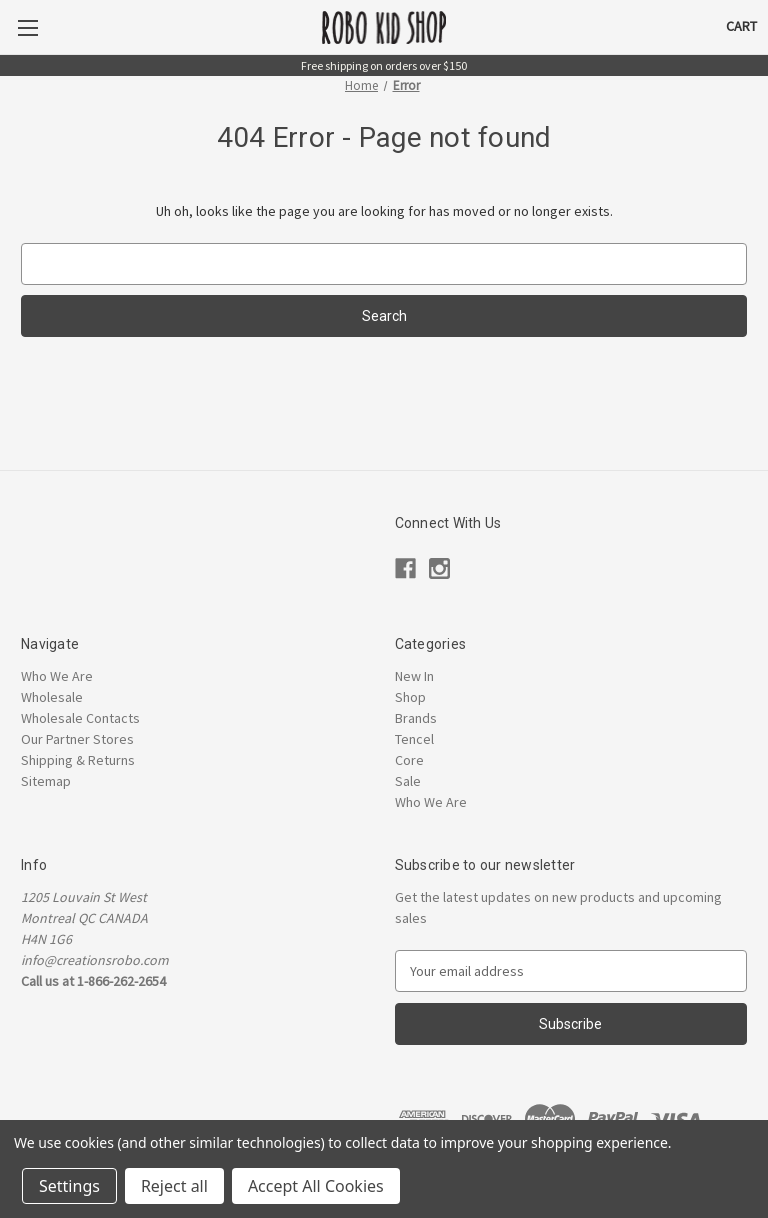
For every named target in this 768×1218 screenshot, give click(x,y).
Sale (408, 781)
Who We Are (57, 676)
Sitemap (46, 781)
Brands (416, 718)
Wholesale (52, 697)
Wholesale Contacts (80, 718)
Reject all (174, 1186)
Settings (69, 1186)
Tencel (414, 739)
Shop (410, 697)
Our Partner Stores (77, 739)
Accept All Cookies (316, 1186)
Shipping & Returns (78, 760)
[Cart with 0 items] (741, 26)
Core (409, 760)
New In (414, 676)
